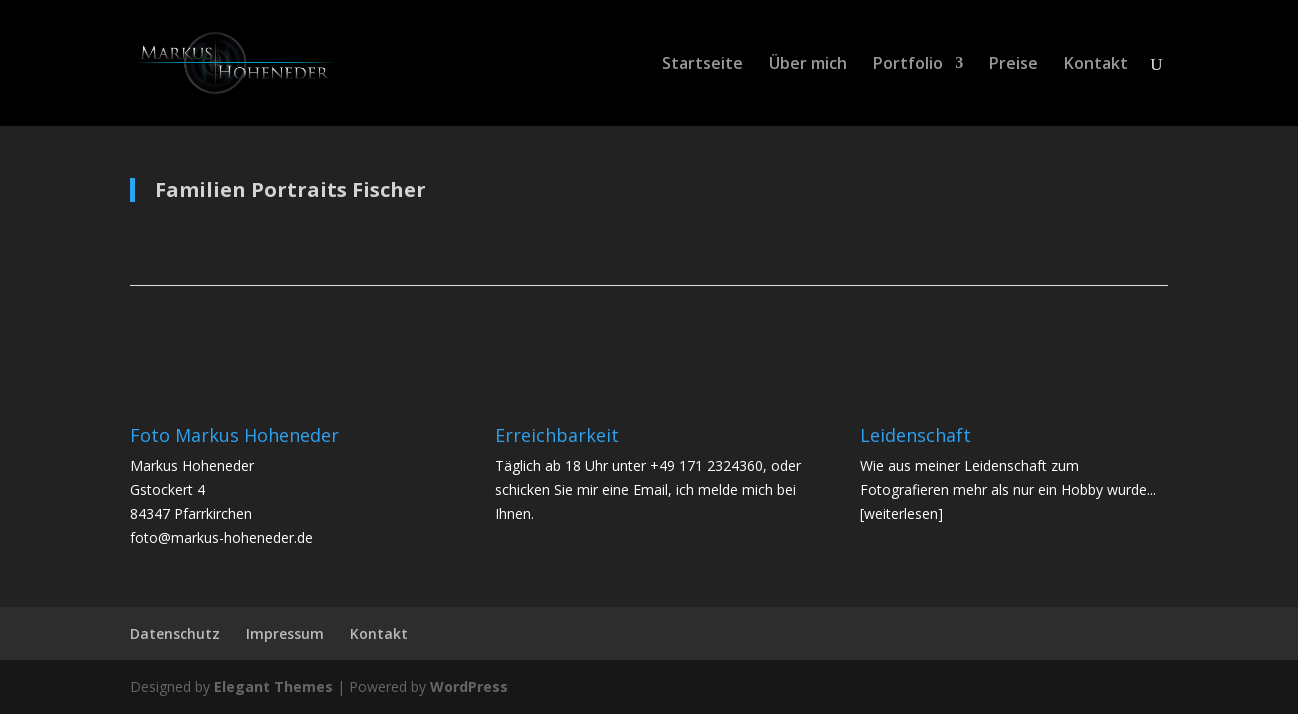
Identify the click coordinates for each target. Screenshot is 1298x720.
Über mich (808, 65)
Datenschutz (175, 633)
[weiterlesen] (901, 513)
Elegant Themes (273, 686)
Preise (1013, 65)
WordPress (469, 686)
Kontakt (1096, 65)
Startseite (702, 65)
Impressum (285, 633)
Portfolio (908, 65)
